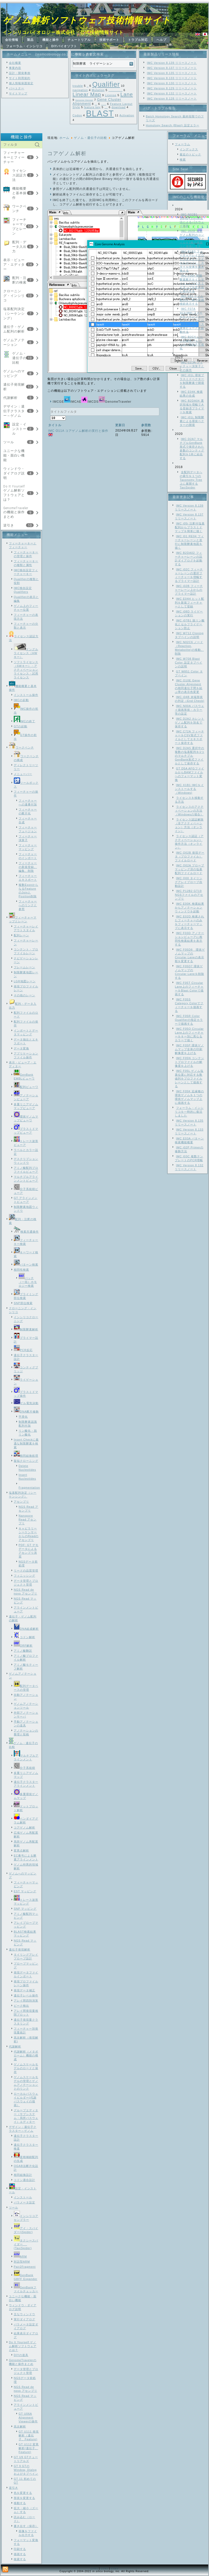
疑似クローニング (26, 1460)
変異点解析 (21, 1850)
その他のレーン (24, 995)
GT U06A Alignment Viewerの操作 (28, 2417)
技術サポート (109, 40)
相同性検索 (21, 1269)
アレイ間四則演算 (26, 2000)
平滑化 (23, 1416)
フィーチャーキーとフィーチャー (14, 157)
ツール (8, 442)
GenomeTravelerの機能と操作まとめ (15, 512)
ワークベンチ (21, 747)
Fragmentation (29, 1487)
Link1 (94, 2568)
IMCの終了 (24, 721)
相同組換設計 (23, 2174)
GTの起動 (20, 726)
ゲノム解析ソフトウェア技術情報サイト (87, 20)
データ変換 (21, 1048)
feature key (92, 107)
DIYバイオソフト (64, 46)
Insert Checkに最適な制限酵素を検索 (26, 1443)
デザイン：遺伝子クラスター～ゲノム (14, 411)
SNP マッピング (25, 1908)
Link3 (115, 2568)
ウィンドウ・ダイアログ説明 (14, 473)
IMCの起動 (21, 700)
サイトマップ (18, 93)
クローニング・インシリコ (14, 295)
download (119, 107)
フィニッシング (24, 1575)
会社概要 (15, 62)
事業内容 (15, 67)
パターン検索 (26, 1264)
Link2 (104, 2568)
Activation (127, 115)
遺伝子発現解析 (19, 1949)
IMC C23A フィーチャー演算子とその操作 (192, 366)
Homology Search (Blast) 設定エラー (172, 125)
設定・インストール (19, 428)
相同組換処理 (26, 1455)
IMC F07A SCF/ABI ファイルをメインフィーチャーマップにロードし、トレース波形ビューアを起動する (192, 320)
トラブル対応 (138, 40)
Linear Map (87, 94)
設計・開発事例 (19, 73)
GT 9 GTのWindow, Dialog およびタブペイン (26, 2469)
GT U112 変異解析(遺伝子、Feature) (29, 2448)
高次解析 (20, 2426)
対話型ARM (22, 2261)
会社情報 (11, 40)
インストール (23, 2197)
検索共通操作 (26, 1231)
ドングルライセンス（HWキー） (26, 653)
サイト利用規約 (19, 78)
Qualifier (106, 84)
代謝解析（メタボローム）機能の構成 (26, 2055)
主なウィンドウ (24, 2314)
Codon (77, 115)
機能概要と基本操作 (19, 193)
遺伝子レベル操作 (26, 1995)
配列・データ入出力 (19, 246)
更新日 (120, 425)
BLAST (100, 113)
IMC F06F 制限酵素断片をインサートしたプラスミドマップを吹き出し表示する (192, 283)
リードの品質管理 (26, 1570)
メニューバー (23, 774)
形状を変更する (24, 2497)
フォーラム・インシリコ (24, 46)
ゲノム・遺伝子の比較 (19, 357)
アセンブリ (21, 1501)
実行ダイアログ (24, 2319)
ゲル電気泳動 (26, 1403)
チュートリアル (79, 40)
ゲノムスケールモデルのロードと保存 (26, 2068)
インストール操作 (26, 694)
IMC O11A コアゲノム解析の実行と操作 (79, 431)
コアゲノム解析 (24, 1827)
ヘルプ (161, 40)
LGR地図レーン (25, 981)
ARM (20, 2256)
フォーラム (182, 144)
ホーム (64, 138)
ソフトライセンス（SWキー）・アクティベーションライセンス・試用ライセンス (26, 669)
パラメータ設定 (24, 2202)
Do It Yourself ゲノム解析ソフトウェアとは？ (14, 492)
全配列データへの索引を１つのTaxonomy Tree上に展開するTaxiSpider (191, 480)
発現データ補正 (24, 1990)
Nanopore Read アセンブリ (27, 1519)
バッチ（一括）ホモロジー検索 (28, 1282)
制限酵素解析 (26, 1329)
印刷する (20, 2548)
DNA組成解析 (26, 1628)
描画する (20, 2554)
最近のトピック (190, 154)
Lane (126, 94)
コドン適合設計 (24, 2179)
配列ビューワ (26, 1086)
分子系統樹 (24, 1767)
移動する (20, 2503)
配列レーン (21, 935)
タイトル (54, 425)
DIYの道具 (21, 2355)
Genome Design (84, 100)
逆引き (8, 525)
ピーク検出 (21, 2005)
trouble (78, 85)
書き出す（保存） (26, 2526)
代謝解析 (10, 398)
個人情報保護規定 (21, 83)
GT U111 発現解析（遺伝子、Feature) (29, 2435)
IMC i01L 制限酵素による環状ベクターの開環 (192, 421)
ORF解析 (23, 1645)
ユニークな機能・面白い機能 (14, 455)
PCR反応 (23, 1350)
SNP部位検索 (23, 1303)
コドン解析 (24, 1637)
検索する (20, 2559)
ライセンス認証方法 (19, 175)
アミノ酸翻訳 (23, 1650)
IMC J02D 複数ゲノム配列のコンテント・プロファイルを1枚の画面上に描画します (192, 238)
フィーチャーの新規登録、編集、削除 (28, 867)
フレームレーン (24, 967)
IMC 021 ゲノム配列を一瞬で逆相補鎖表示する (192, 300)
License (110, 95)
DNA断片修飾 (26, 1411)
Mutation (98, 90)
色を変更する (23, 2492)
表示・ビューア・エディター (14, 264)
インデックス (189, 149)
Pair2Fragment (25, 2266)
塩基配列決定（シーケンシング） (14, 313)
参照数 (146, 425)
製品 (30, 40)
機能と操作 (50, 40)
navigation (80, 90)
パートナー (16, 88)
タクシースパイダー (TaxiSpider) (26, 2244)
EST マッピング (25, 1891)
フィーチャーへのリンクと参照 (28, 905)
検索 (183, 159)
